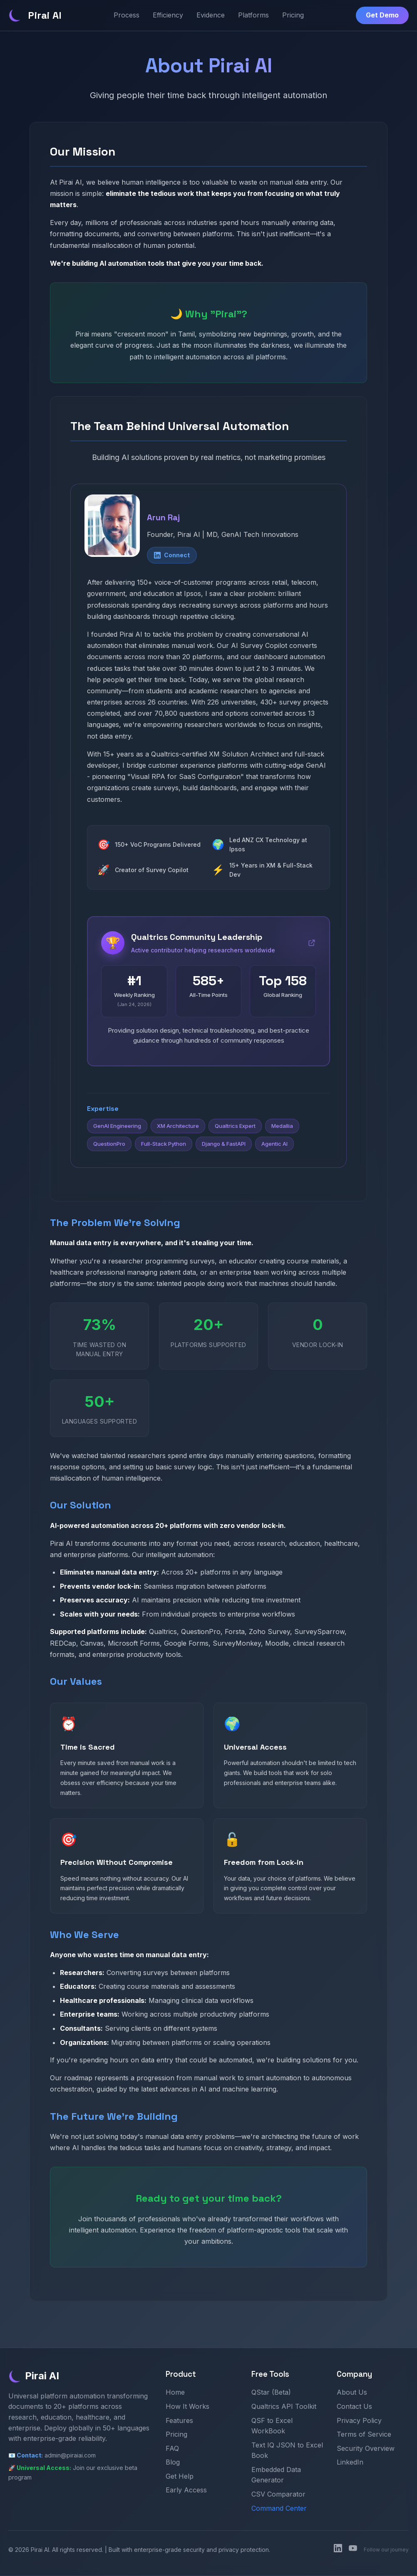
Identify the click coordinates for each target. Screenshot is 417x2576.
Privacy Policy (359, 2421)
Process (126, 15)
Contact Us (354, 2407)
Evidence (210, 15)
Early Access (186, 2491)
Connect (172, 555)
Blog (173, 2463)
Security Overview (366, 2449)
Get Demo (382, 15)
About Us (352, 2393)
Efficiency (168, 15)
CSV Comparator (278, 2494)
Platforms (253, 15)
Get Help (180, 2476)
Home (175, 2393)
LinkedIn (350, 2463)
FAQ (172, 2449)
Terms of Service (364, 2434)
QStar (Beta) (271, 2393)
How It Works (187, 2407)
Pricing (293, 15)
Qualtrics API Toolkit (283, 2407)
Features (179, 2421)
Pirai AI (35, 15)
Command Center (279, 2508)
